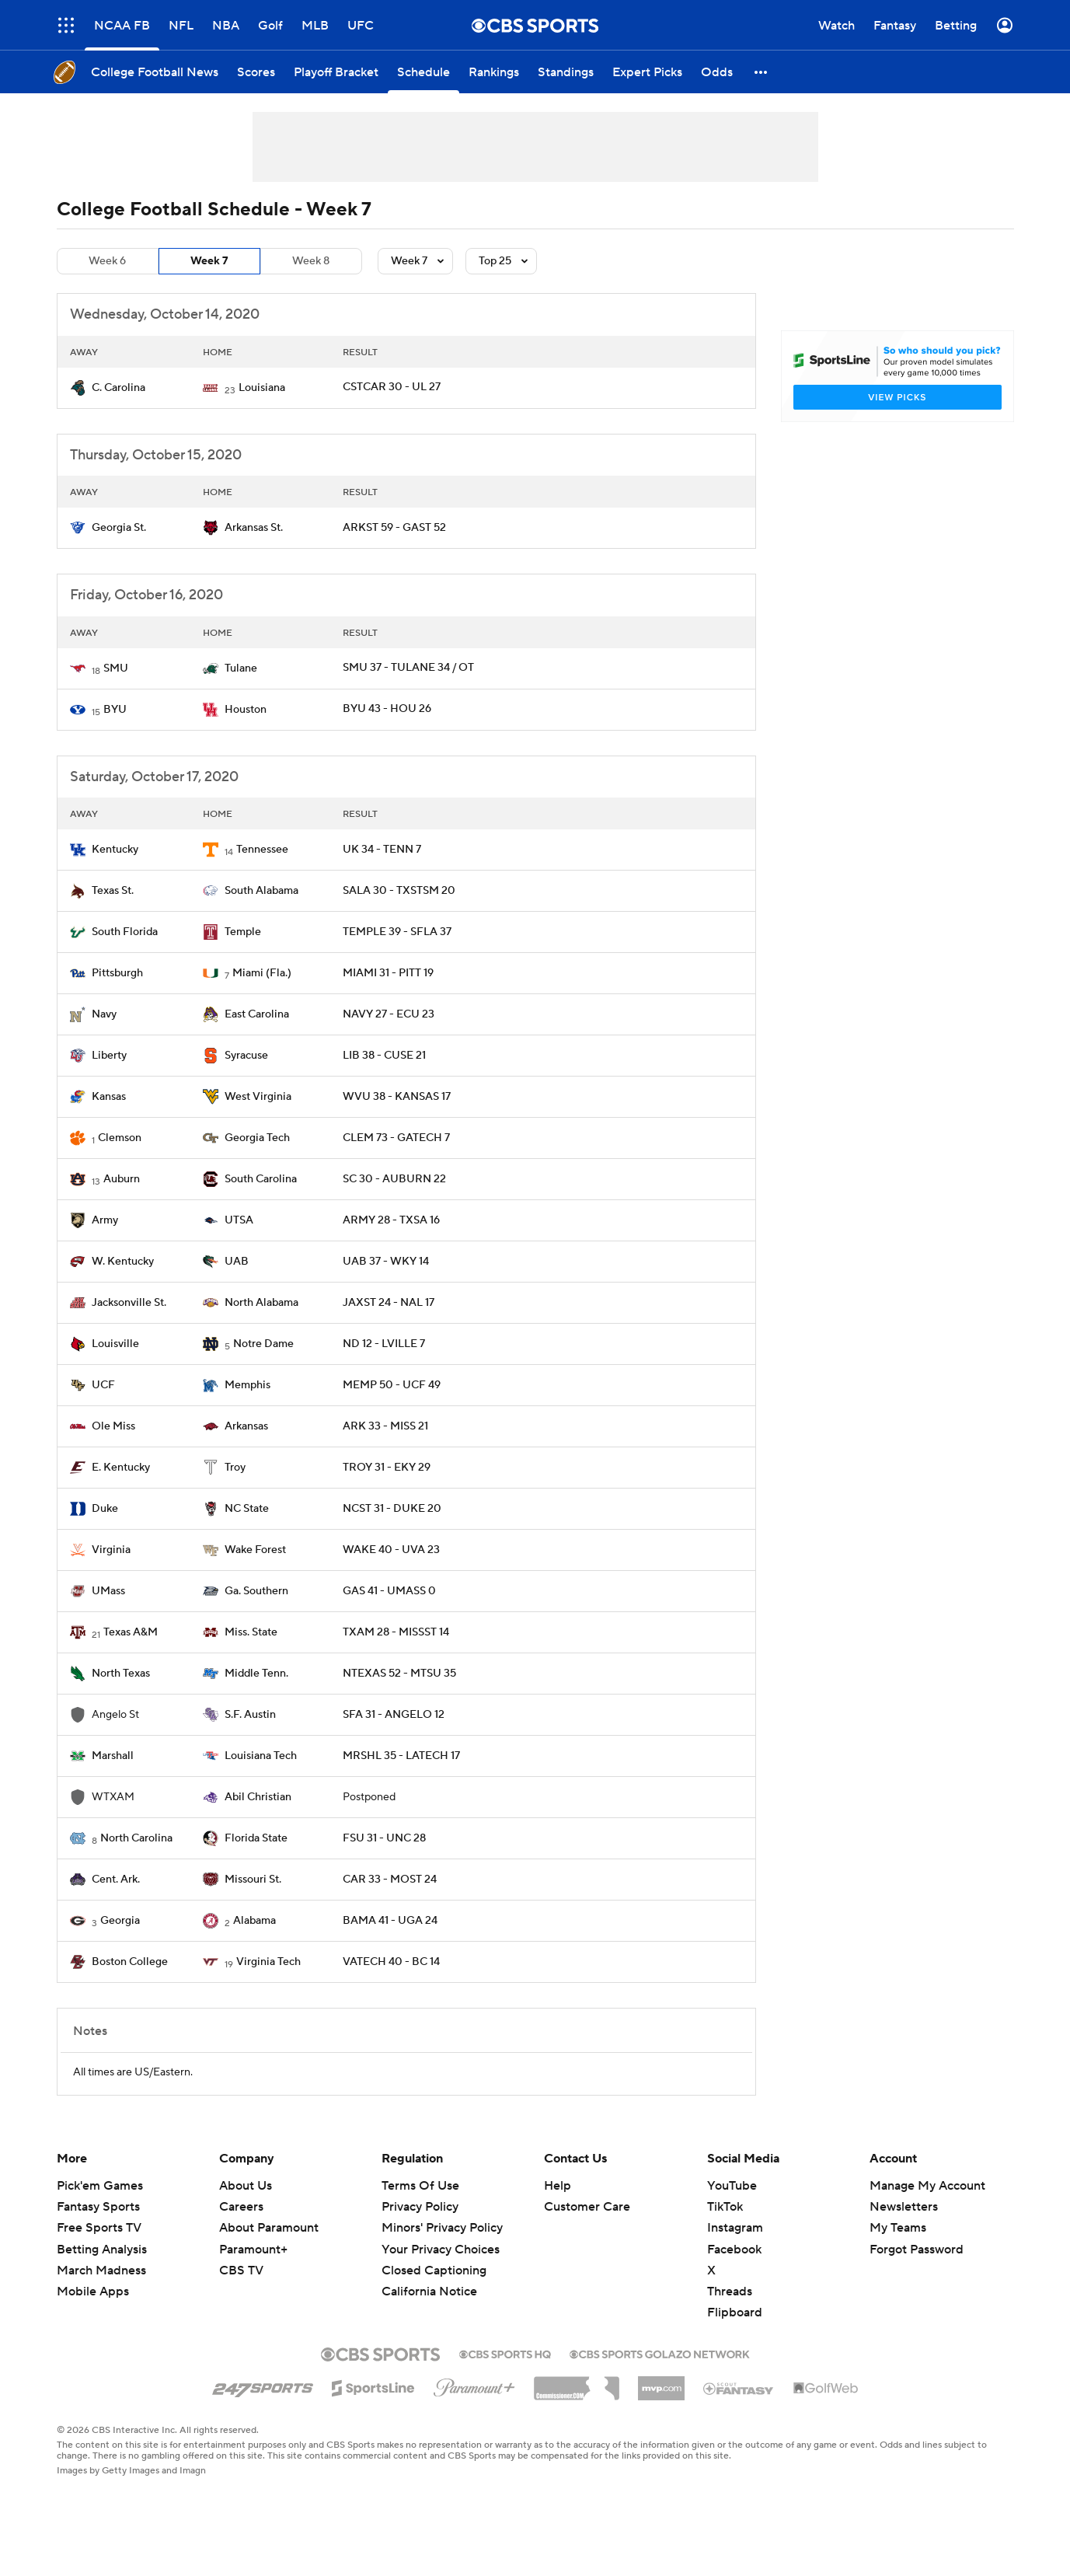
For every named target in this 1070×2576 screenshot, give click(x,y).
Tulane (241, 668)
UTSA (239, 1220)
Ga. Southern (256, 1591)
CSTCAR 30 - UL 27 (392, 387)
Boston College (130, 1962)
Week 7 (209, 261)
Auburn (121, 1179)
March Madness (101, 2270)
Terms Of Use (420, 2186)
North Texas (121, 1674)
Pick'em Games (100, 2186)
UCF (103, 1385)
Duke (105, 1509)
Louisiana (262, 388)
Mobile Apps (93, 2291)
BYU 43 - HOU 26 (387, 709)
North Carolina (136, 1838)
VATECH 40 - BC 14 (391, 1962)
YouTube (732, 2186)
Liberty (109, 1056)
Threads (729, 2291)
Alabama (254, 1921)
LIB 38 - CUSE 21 (384, 1056)
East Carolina (257, 1014)
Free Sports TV (99, 2228)
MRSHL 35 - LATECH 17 (401, 1756)
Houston (246, 710)
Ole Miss (113, 1426)
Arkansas (246, 1426)
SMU (115, 668)
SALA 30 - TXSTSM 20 (399, 891)
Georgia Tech (257, 1138)
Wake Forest (255, 1550)
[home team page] (77, 388)
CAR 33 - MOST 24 (390, 1880)
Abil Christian (258, 1797)
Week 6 (107, 261)
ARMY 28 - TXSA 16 (391, 1220)
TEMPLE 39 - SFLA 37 (397, 932)
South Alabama (261, 891)
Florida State (256, 1838)
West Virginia (258, 1097)
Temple (243, 932)
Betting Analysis (102, 2249)
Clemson (119, 1138)
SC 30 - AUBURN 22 (394, 1179)
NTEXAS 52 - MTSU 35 (399, 1674)
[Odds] (717, 72)
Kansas (109, 1097)
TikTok (725, 2207)
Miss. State (251, 1632)
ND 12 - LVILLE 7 (384, 1344)
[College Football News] (155, 72)
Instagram (735, 2228)
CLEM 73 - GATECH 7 (396, 1138)
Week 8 (310, 261)
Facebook (734, 2249)
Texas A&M (130, 1632)
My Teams (898, 2228)
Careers (241, 2207)
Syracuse (246, 1056)
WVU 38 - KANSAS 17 (397, 1097)
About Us (245, 2186)
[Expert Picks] (647, 72)
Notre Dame (263, 1344)
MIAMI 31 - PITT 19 (388, 973)
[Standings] (565, 72)
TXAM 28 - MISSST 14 (396, 1632)
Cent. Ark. (116, 1880)
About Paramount (269, 2228)
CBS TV (241, 2270)
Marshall (113, 1756)
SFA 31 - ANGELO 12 (393, 1715)
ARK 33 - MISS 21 (385, 1426)
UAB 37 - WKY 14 (386, 1262)
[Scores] (256, 72)
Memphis (247, 1385)
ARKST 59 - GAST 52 (394, 528)
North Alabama (261, 1303)
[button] (761, 72)
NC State (247, 1509)
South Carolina (261, 1179)
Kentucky (115, 850)
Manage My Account (927, 2186)
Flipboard (734, 2312)
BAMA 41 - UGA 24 (390, 1921)
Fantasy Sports (98, 2207)
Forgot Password (917, 2249)
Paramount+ (253, 2249)
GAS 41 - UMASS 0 (389, 1591)
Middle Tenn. (256, 1674)
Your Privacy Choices (441, 2249)
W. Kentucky (123, 1262)
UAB (237, 1262)
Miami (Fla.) (261, 973)
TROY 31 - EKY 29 (386, 1468)
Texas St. (113, 891)
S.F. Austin (250, 1715)
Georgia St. (119, 528)
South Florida (125, 932)
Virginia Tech (268, 1962)
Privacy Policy (420, 2207)
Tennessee (262, 850)
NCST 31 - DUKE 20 (392, 1509)
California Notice (429, 2291)
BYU (115, 710)
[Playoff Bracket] (336, 72)
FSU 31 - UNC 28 (384, 1838)
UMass (108, 1591)
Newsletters (904, 2207)
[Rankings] (493, 72)
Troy (235, 1468)
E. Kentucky (121, 1468)
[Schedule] (423, 72)
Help (557, 2186)
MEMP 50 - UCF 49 (392, 1385)
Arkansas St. (254, 528)
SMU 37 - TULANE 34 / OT (408, 668)
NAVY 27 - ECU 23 (388, 1014)
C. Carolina (118, 388)
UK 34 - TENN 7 (382, 850)
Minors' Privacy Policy (442, 2228)
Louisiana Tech (261, 1756)
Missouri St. (253, 1880)
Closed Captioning (434, 2270)
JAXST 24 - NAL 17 (388, 1303)
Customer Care (587, 2207)
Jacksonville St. (129, 1303)
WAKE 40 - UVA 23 (391, 1550)
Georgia (120, 1921)
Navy (104, 1014)
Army (105, 1220)
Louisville (115, 1344)
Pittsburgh (117, 973)
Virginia (111, 1550)
